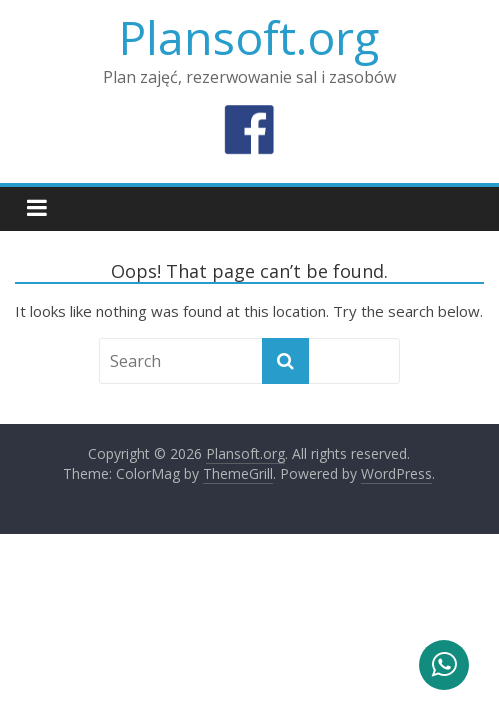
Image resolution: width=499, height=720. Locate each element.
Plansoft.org (249, 37)
